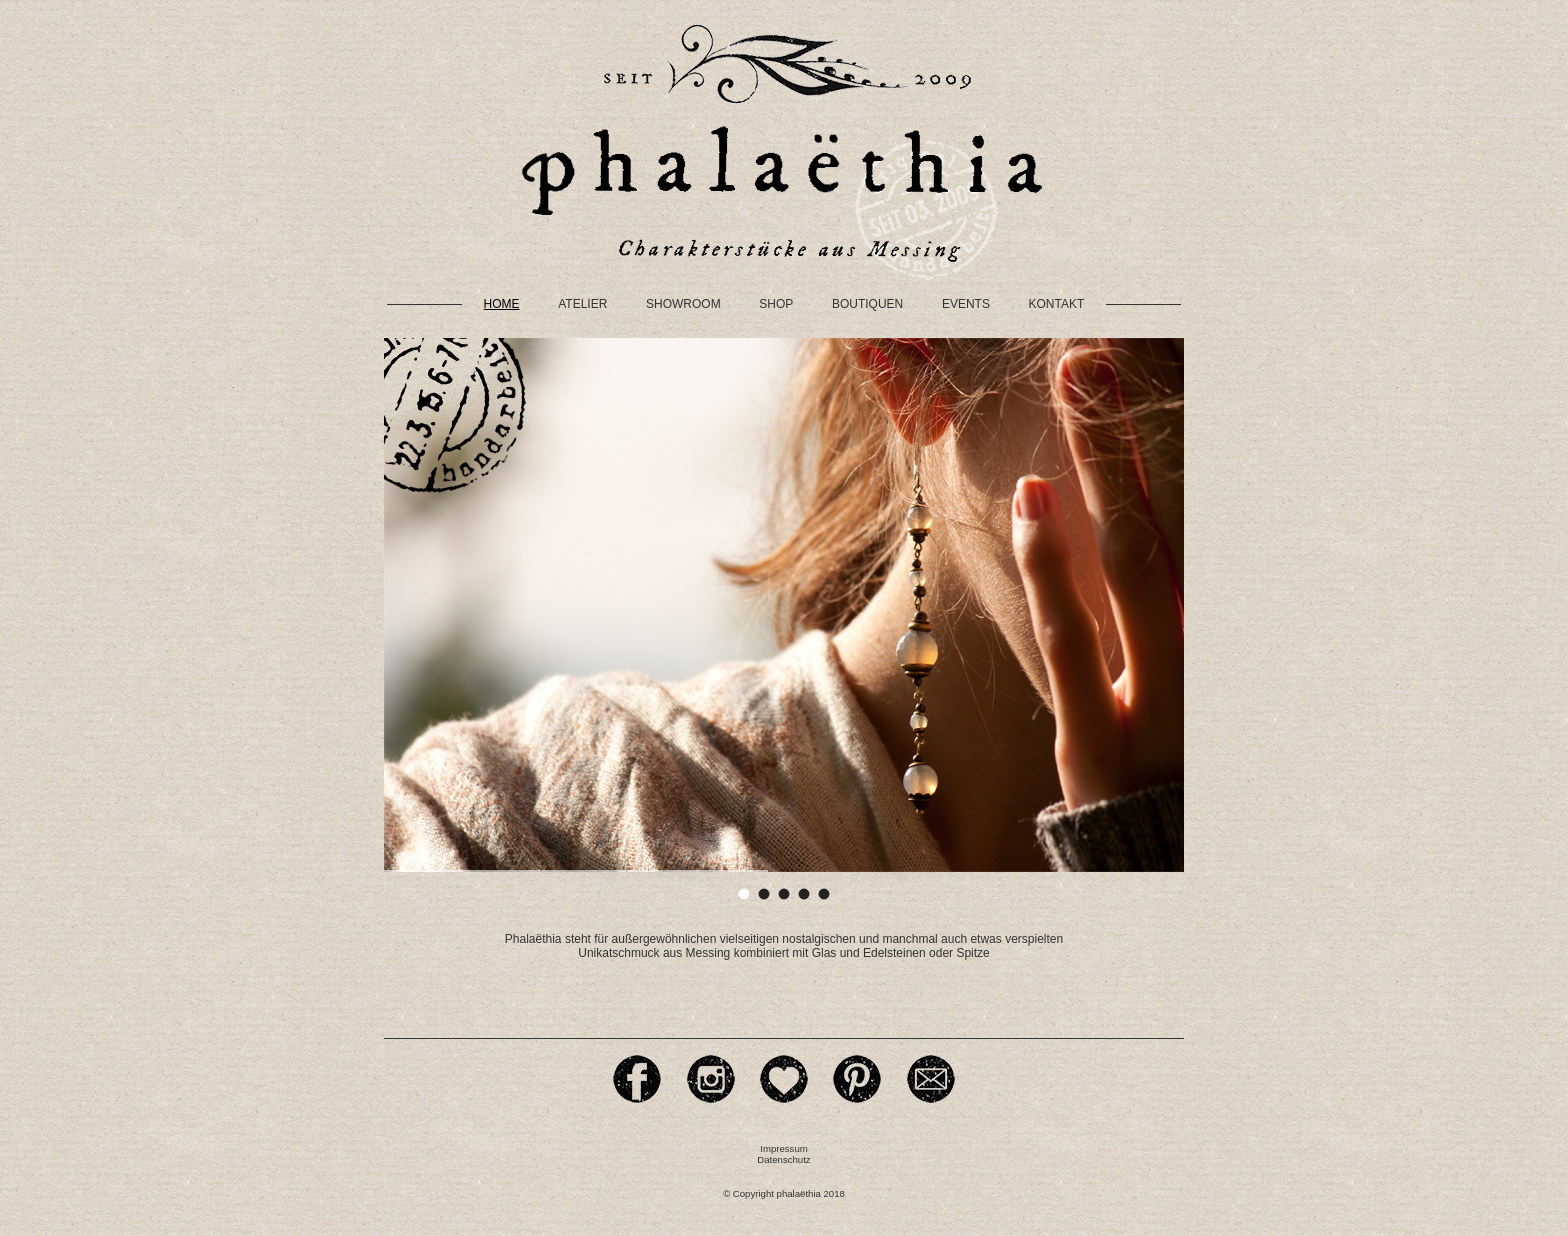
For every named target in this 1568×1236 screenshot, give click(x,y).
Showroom (683, 304)
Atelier (582, 304)
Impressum (783, 1148)
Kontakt (1057, 304)
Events (966, 304)
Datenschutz (783, 1159)
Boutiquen (867, 304)
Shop (776, 304)
